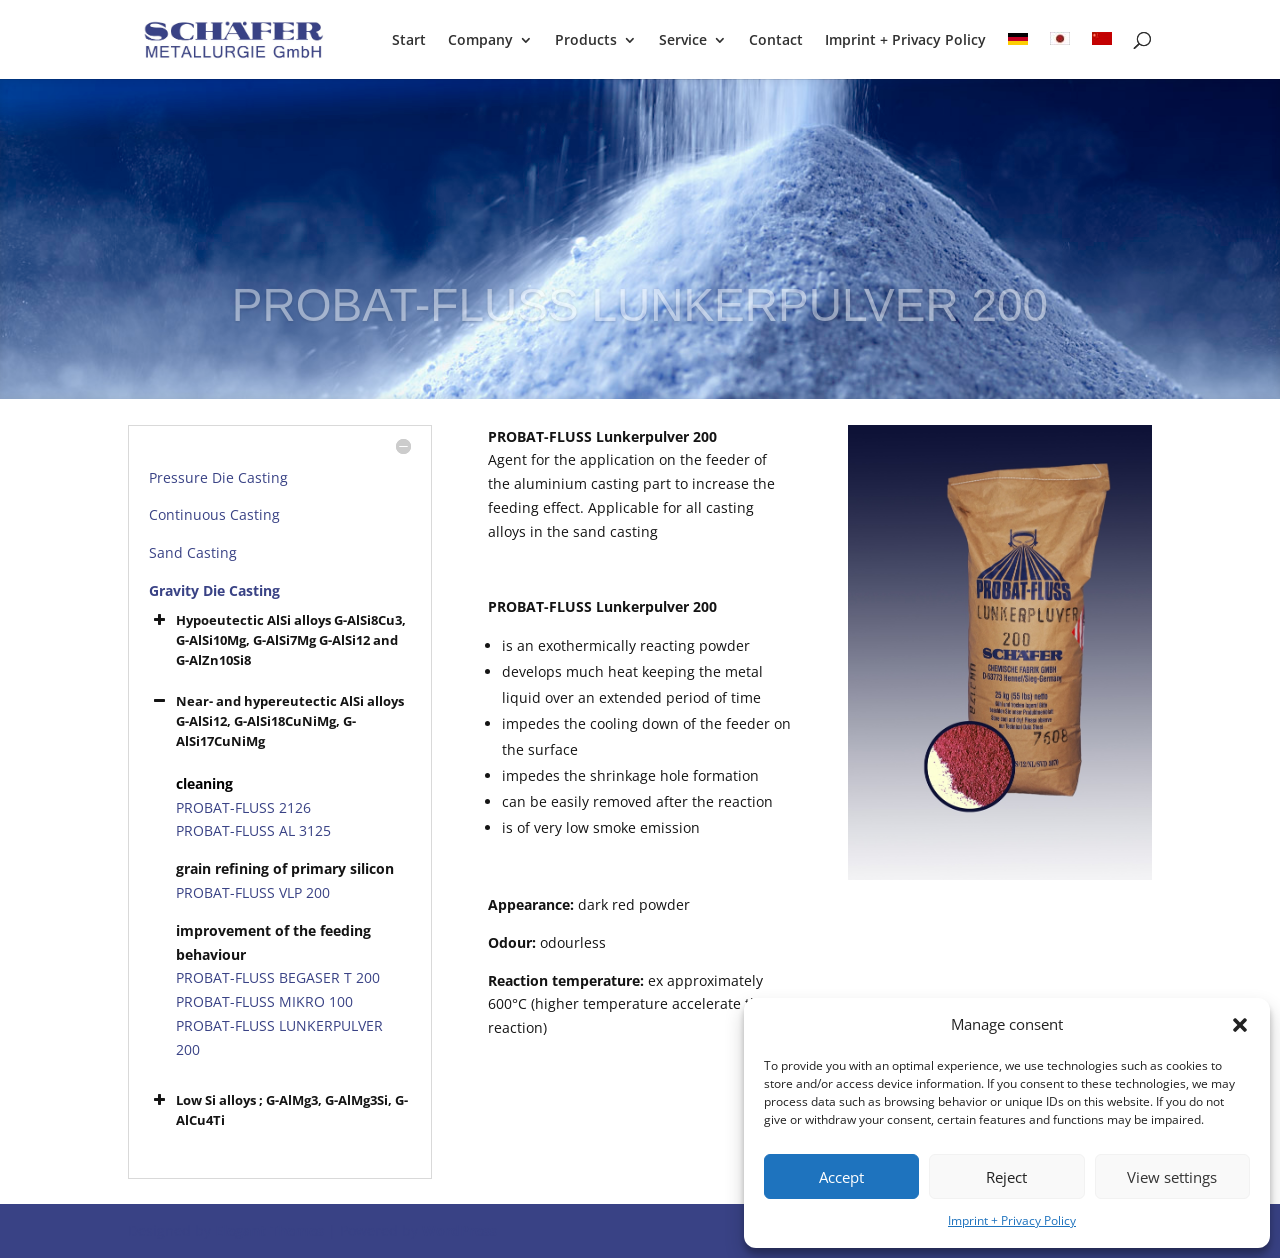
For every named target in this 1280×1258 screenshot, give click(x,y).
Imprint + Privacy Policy (1012, 1220)
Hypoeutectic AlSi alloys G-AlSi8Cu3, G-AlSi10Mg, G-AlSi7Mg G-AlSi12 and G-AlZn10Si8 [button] (277, 639)
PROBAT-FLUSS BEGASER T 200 (278, 977)
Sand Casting (193, 552)
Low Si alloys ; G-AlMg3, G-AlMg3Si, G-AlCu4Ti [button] (278, 1109)
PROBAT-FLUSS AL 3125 (253, 830)
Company (480, 41)
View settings (1172, 1177)
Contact (776, 41)
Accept (841, 1177)
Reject (1006, 1177)
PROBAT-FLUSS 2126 (243, 807)
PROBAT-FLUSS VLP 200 (253, 892)
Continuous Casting (214, 514)
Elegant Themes (269, 1230)
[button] (1240, 1025)
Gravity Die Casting (214, 590)
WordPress (459, 1230)
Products (586, 41)
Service (683, 41)
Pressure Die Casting (218, 477)
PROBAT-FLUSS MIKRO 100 (264, 1001)
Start (409, 41)
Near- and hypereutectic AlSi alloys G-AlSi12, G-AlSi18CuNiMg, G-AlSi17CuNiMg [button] (276, 720)
